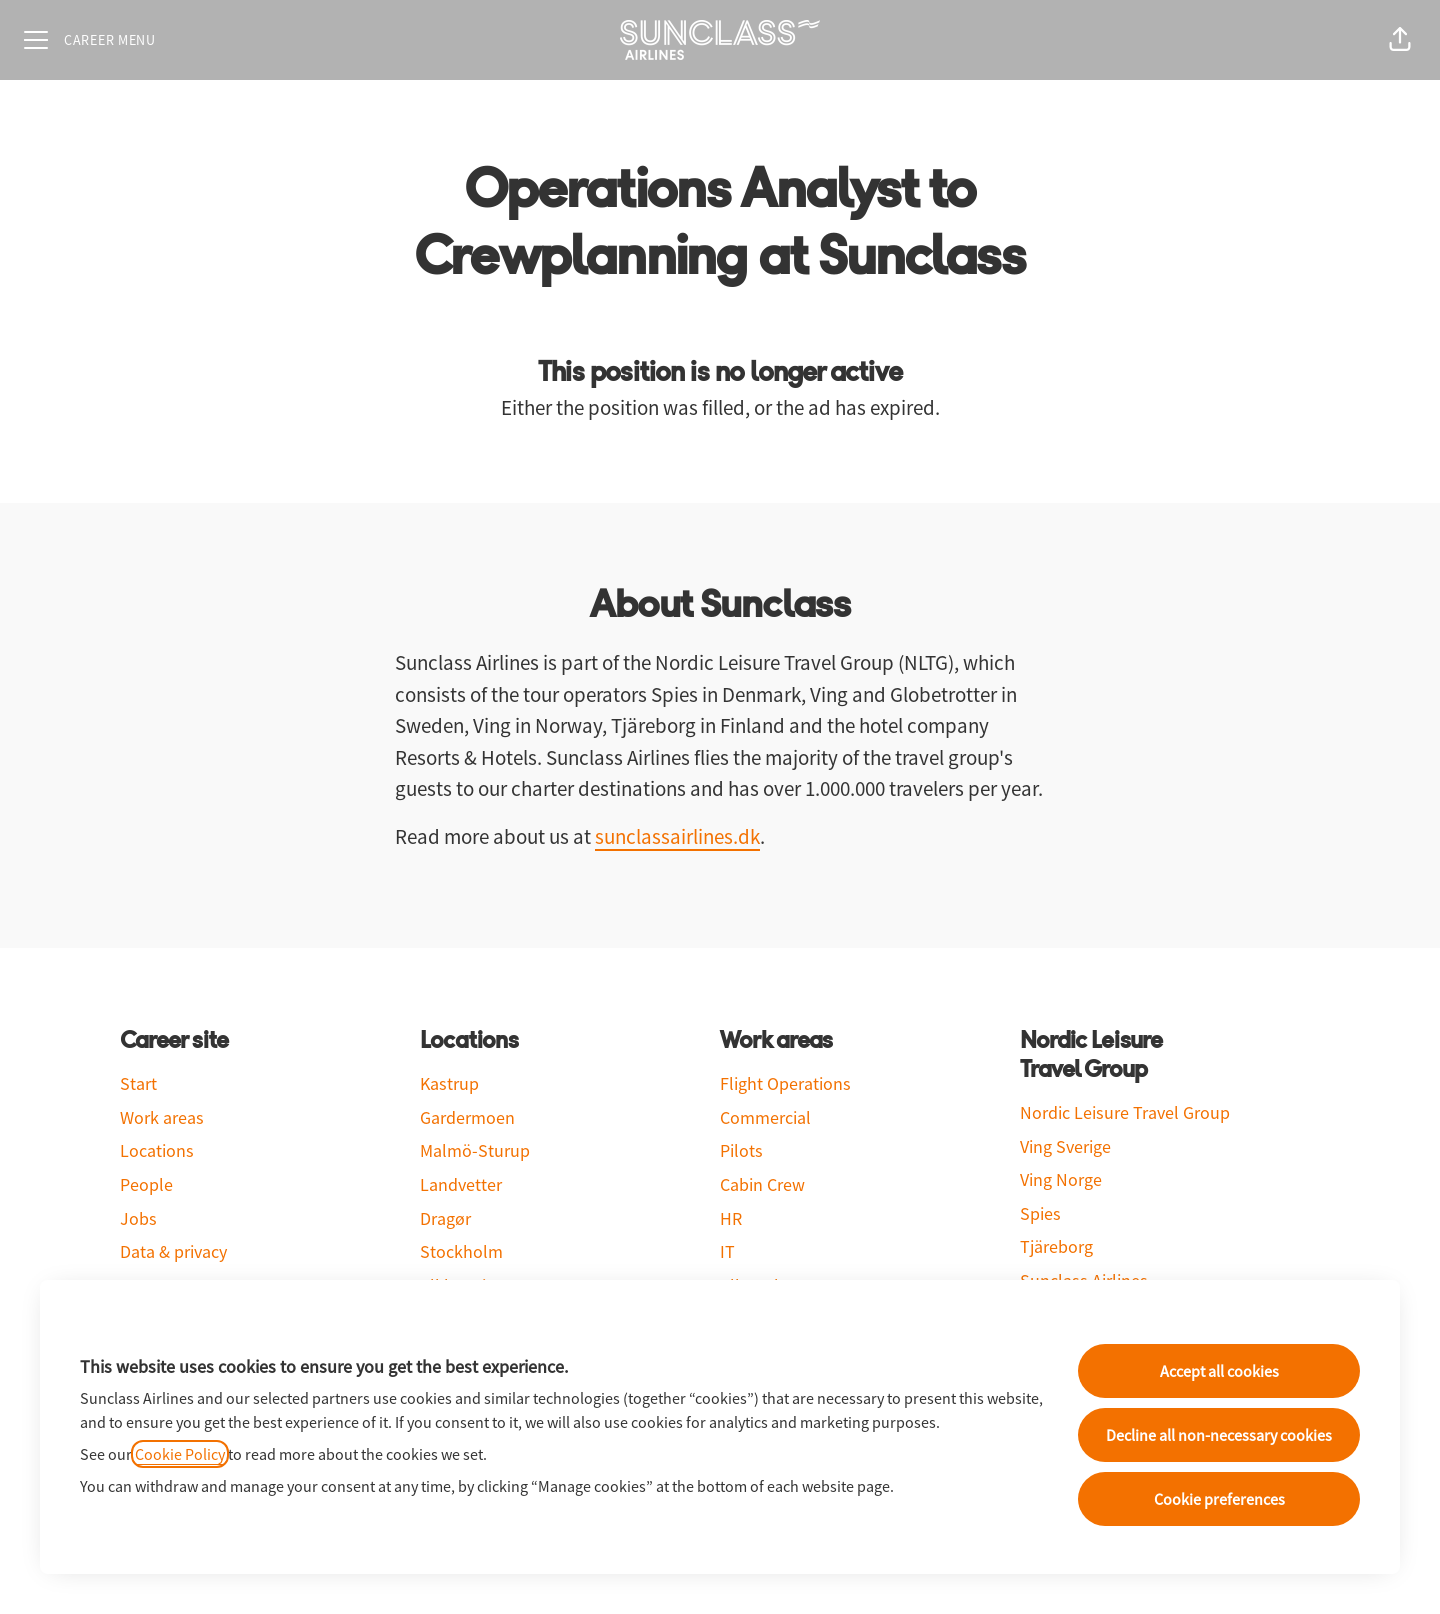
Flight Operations (785, 1083)
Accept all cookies (1219, 1371)
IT (727, 1251)
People (146, 1184)
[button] (1400, 40)
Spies (1040, 1213)
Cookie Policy (180, 1454)
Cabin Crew (762, 1184)
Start (138, 1083)
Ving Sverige (1065, 1146)
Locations (157, 1150)
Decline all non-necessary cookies (1219, 1435)
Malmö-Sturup (475, 1150)
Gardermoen (467, 1117)
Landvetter (461, 1184)
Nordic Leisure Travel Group (1125, 1112)
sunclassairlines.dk (677, 836)
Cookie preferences (1219, 1499)
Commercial (765, 1117)
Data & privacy (173, 1251)
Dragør (445, 1218)
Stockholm (461, 1251)
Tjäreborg (1056, 1246)
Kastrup (449, 1083)
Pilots (741, 1150)
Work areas (162, 1117)
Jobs (138, 1218)
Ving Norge (1061, 1179)
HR (731, 1218)
